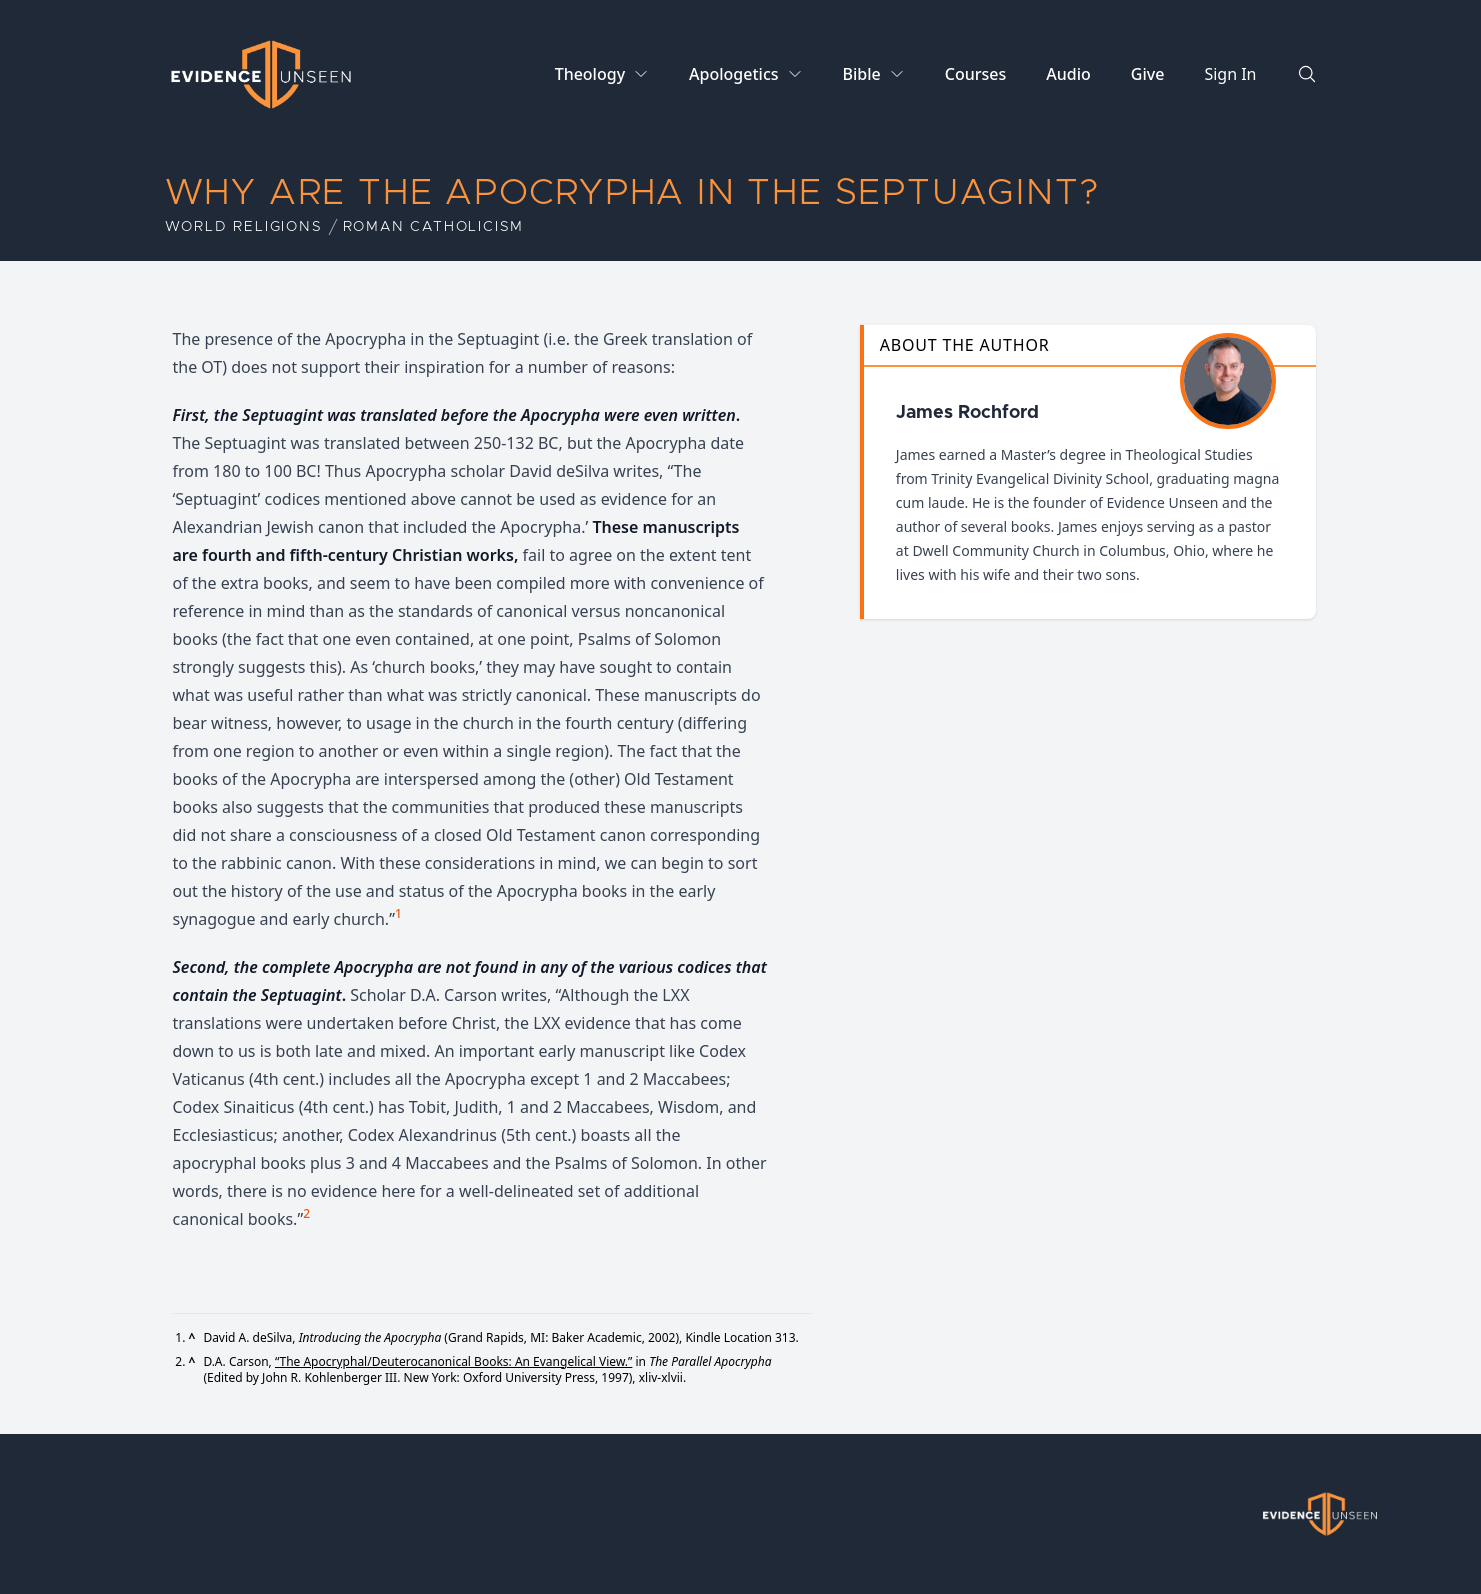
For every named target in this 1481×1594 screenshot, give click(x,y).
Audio (1068, 74)
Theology (590, 74)
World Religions (244, 227)
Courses (975, 74)
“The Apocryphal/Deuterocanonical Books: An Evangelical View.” (453, 1361)
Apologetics (733, 74)
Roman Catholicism (434, 227)
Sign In (1230, 74)
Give (1148, 74)
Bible (862, 74)
